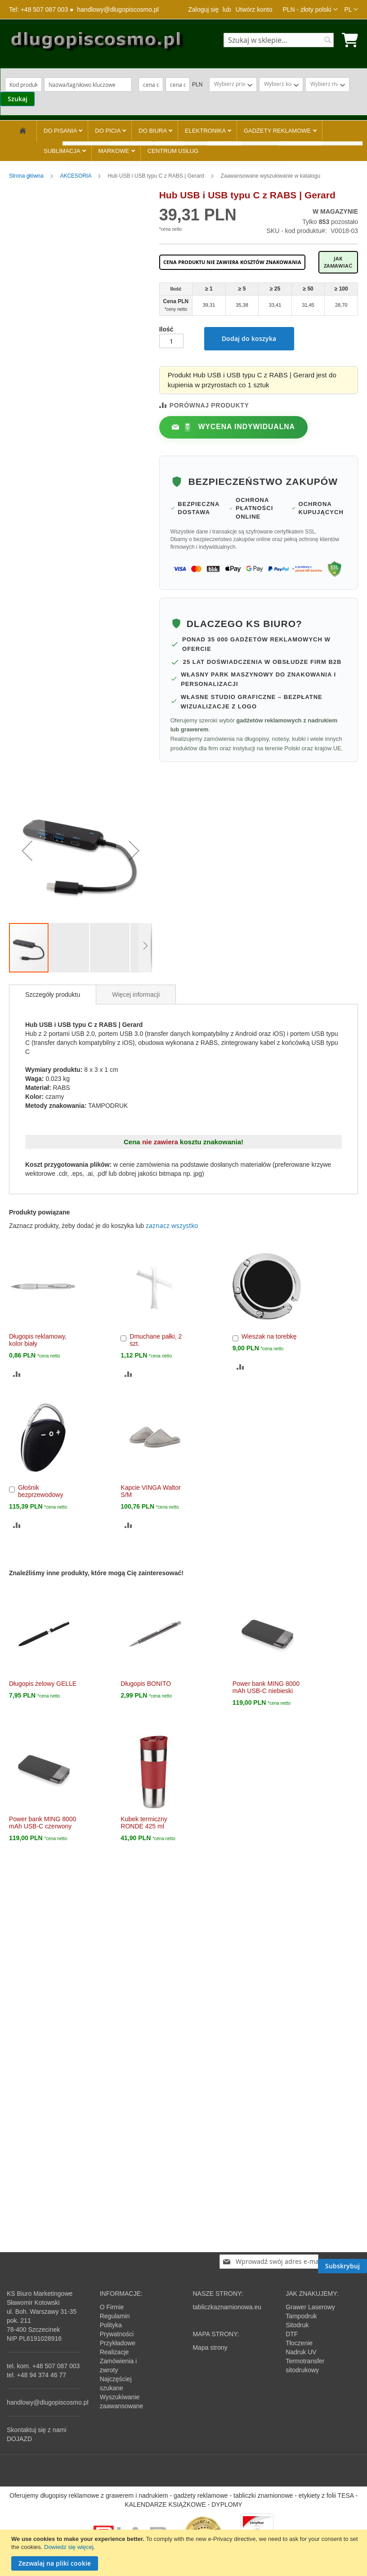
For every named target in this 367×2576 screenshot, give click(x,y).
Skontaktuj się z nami (36, 2429)
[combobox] (279, 40)
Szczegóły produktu (52, 994)
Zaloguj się (203, 9)
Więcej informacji (136, 994)
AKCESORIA (76, 176)
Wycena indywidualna (238, 427)
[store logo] (96, 43)
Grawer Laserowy (310, 2307)
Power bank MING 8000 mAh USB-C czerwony (42, 1822)
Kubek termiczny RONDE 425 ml (144, 1822)
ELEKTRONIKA (206, 130)
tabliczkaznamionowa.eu (226, 2307)
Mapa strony (209, 2347)
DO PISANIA (61, 130)
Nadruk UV (301, 2352)
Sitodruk (297, 2325)
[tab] (52, 994)
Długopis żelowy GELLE (42, 1683)
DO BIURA (153, 130)
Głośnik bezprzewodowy (40, 1491)
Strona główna (27, 176)
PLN (197, 84)
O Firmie (112, 2307)
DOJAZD (19, 2438)
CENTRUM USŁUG (173, 151)
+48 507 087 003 (56, 2366)
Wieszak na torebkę (269, 1336)
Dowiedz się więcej (69, 2547)
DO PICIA (108, 130)
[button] (309, 9)
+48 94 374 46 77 (41, 2375)
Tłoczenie (299, 2343)
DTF (292, 2334)
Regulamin (115, 2316)
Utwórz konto (254, 9)
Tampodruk (301, 2316)
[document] (184, 2553)
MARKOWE (114, 151)
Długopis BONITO (146, 1683)
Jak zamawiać (338, 262)
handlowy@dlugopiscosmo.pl (118, 9)
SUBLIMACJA (63, 151)
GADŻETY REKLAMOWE (278, 130)
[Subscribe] (342, 2266)
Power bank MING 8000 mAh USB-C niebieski (266, 1687)
